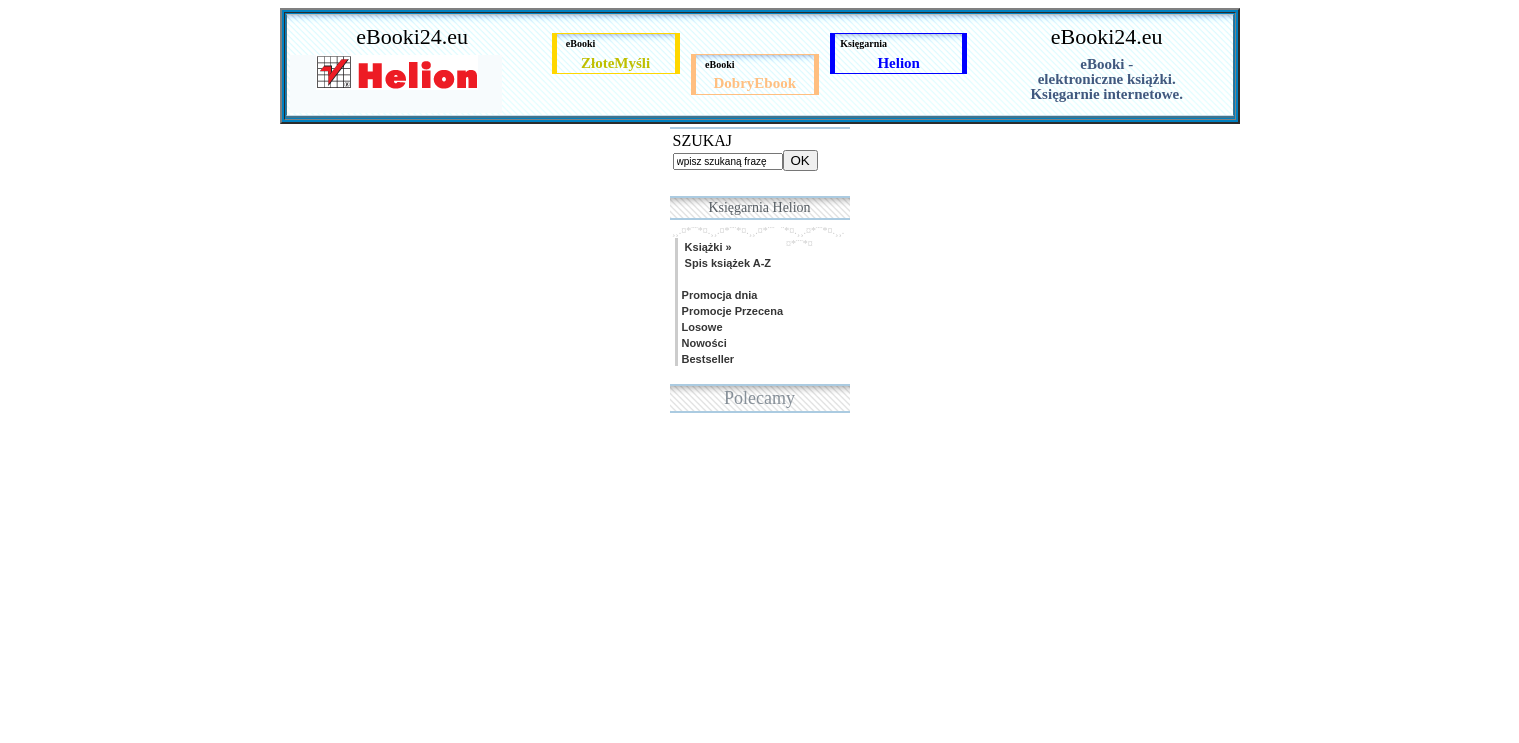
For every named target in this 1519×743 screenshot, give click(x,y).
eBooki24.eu (412, 36)
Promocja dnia (718, 295)
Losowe (701, 327)
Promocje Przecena (731, 311)
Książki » (705, 247)
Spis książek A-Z (725, 263)
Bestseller (707, 359)
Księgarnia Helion (759, 207)
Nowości (703, 343)
